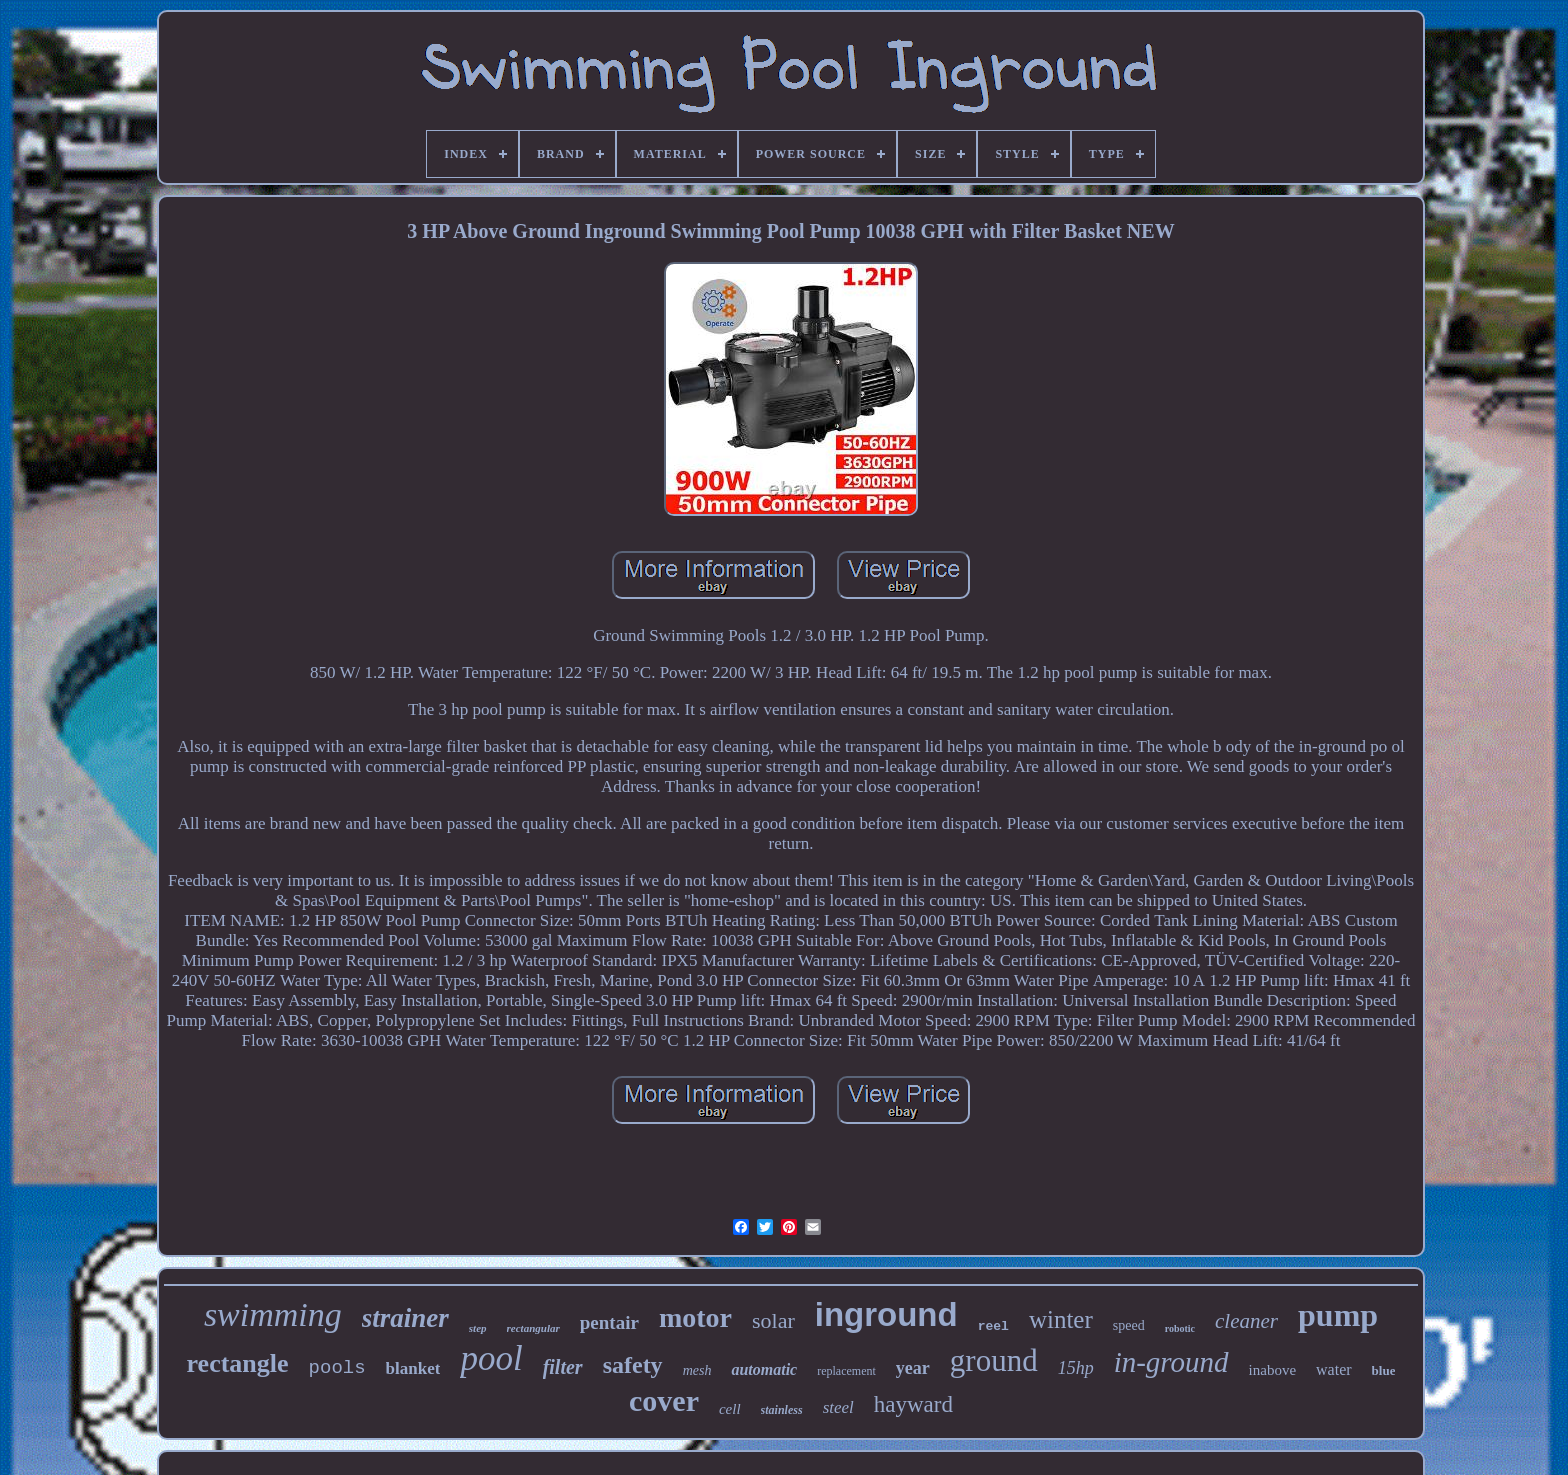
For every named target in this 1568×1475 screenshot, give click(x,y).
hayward (913, 1404)
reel (993, 1326)
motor (695, 1317)
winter (1061, 1319)
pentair (609, 1322)
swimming (273, 1314)
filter (563, 1367)
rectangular (533, 1328)
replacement (846, 1371)
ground (994, 1360)
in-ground (1171, 1362)
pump (1338, 1315)
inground (886, 1314)
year (913, 1368)
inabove (1272, 1370)
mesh (697, 1370)
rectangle (238, 1363)
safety (633, 1365)
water (1334, 1369)
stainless (782, 1410)
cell (730, 1409)
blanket (413, 1368)
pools (337, 1368)
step (478, 1328)
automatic (764, 1369)
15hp (1076, 1368)
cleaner (1246, 1321)
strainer (405, 1318)
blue (1384, 1370)
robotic (1180, 1328)
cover (664, 1400)
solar (773, 1320)
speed (1129, 1325)
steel (838, 1407)
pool (491, 1358)
